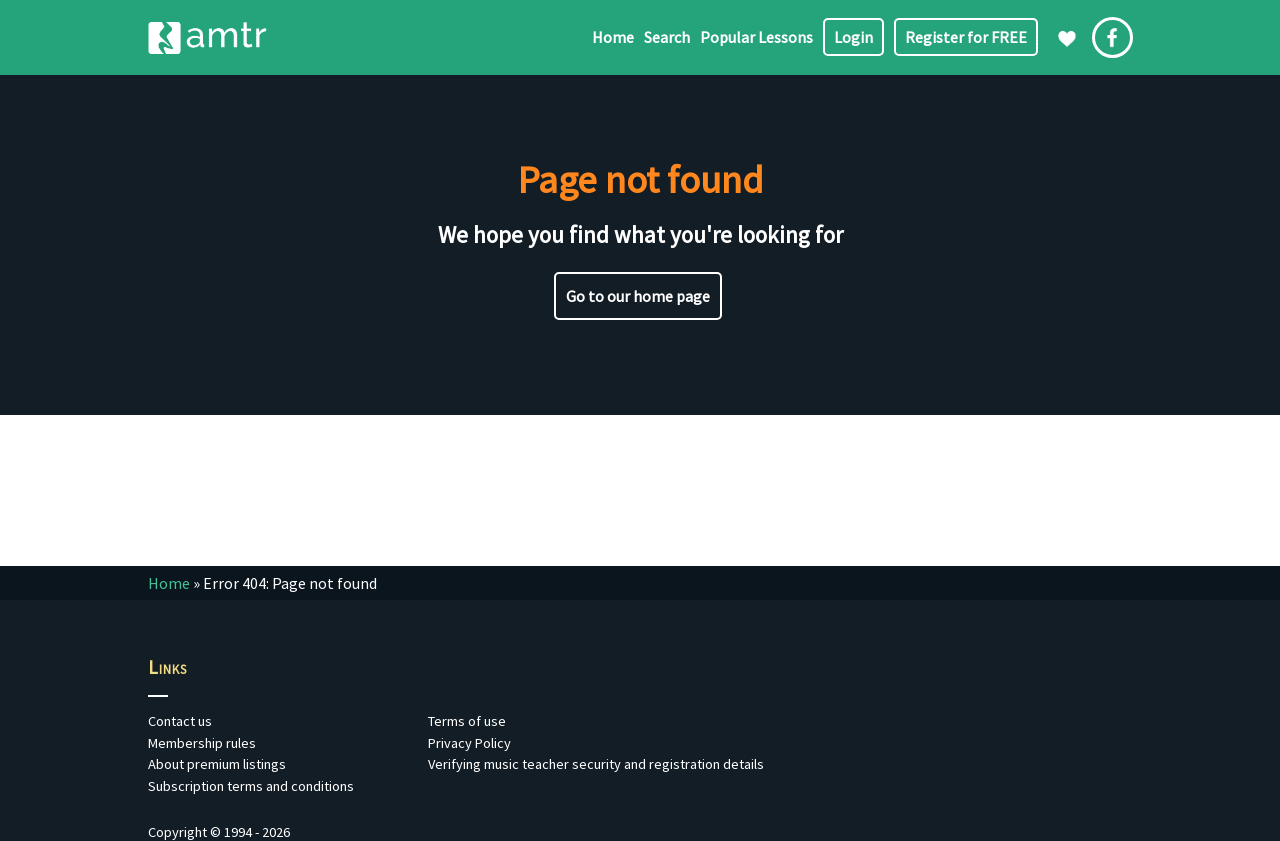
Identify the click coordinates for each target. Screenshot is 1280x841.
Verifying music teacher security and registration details (596, 764)
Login (853, 37)
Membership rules (202, 743)
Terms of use (467, 721)
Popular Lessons (756, 37)
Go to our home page (638, 296)
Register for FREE (966, 37)
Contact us (180, 721)
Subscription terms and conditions (251, 786)
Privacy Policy (469, 743)
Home (613, 37)
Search (667, 37)
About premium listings (217, 764)
